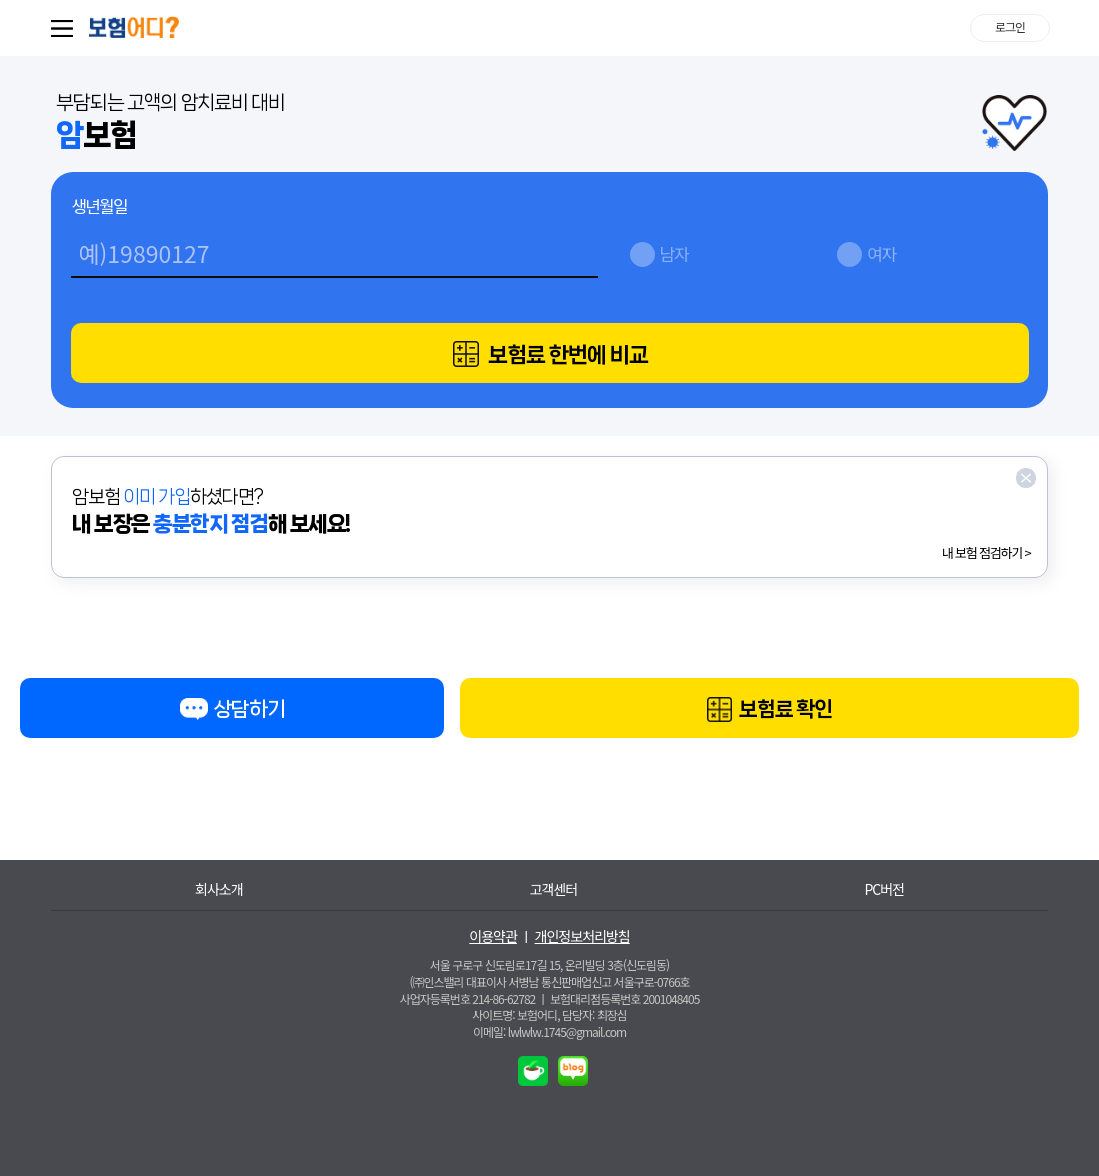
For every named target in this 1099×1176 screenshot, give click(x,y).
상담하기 (232, 712)
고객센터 (554, 889)
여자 (881, 253)
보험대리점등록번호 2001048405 (624, 998)
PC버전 (884, 889)
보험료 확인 (769, 710)
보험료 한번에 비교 (550, 354)
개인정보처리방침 (582, 936)
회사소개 (219, 889)
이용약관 (493, 936)
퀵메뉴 (66, 28)
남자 (674, 253)
